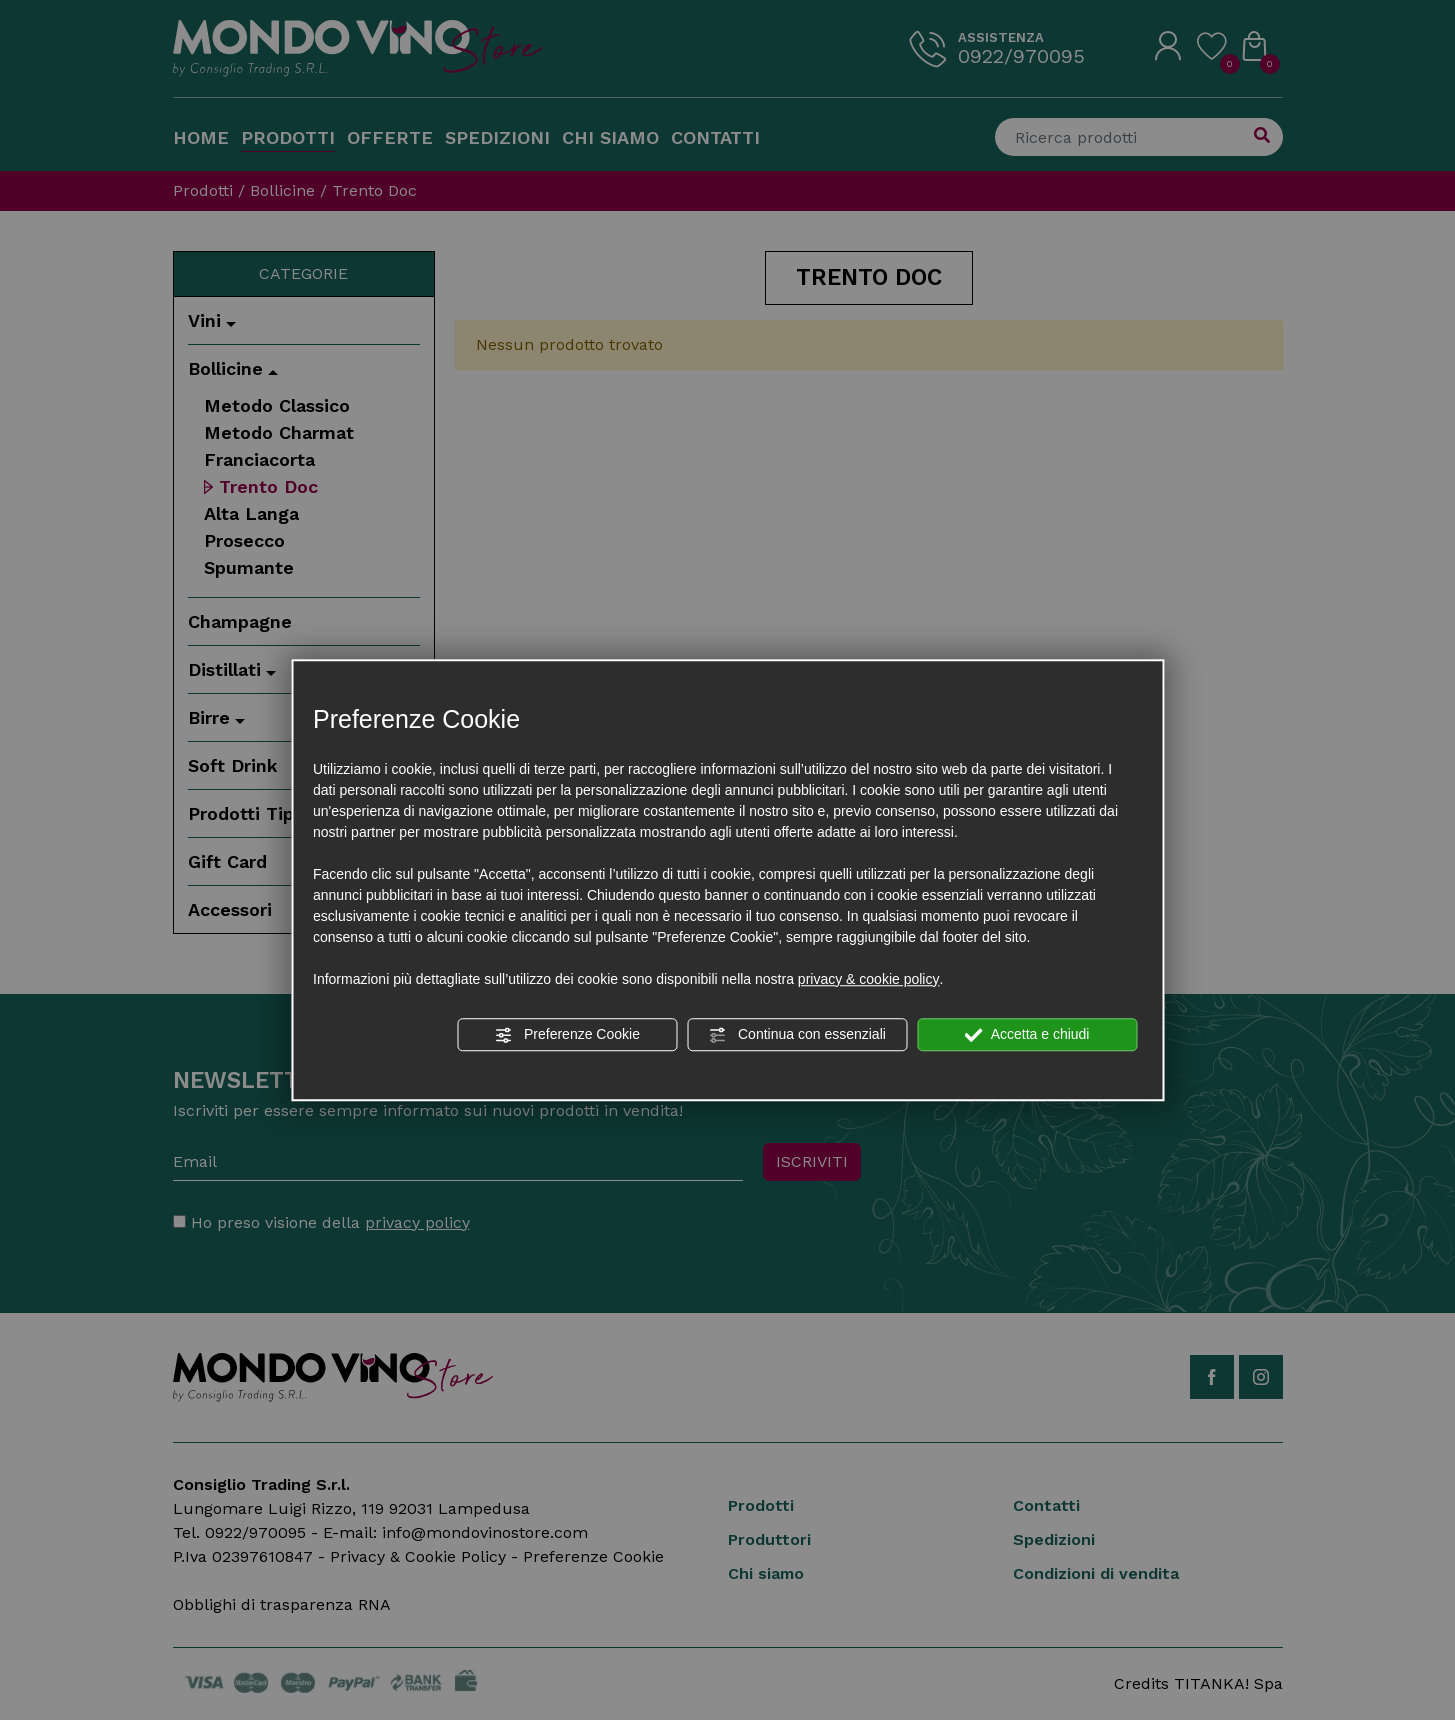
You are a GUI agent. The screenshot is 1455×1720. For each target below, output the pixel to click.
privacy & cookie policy (869, 979)
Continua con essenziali (797, 1035)
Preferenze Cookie (567, 1035)
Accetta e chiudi (1027, 1035)
